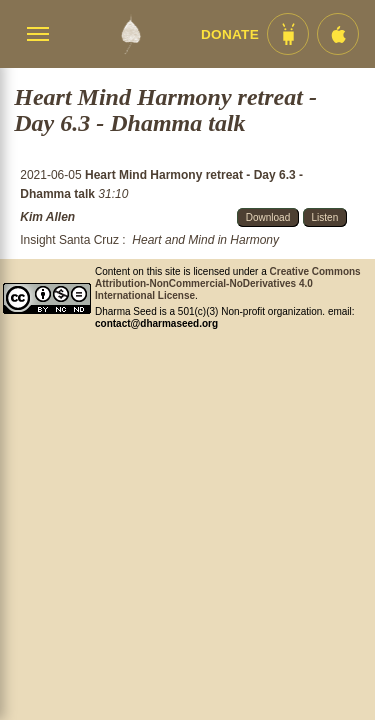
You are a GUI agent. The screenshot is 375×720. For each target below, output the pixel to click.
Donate (230, 34)
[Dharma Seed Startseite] (130, 34)
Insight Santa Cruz (69, 240)
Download (268, 217)
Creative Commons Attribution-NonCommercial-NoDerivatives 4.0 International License (228, 283)
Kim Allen (47, 217)
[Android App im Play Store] (288, 34)
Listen (325, 217)
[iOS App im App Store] (338, 34)
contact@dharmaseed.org (156, 323)
